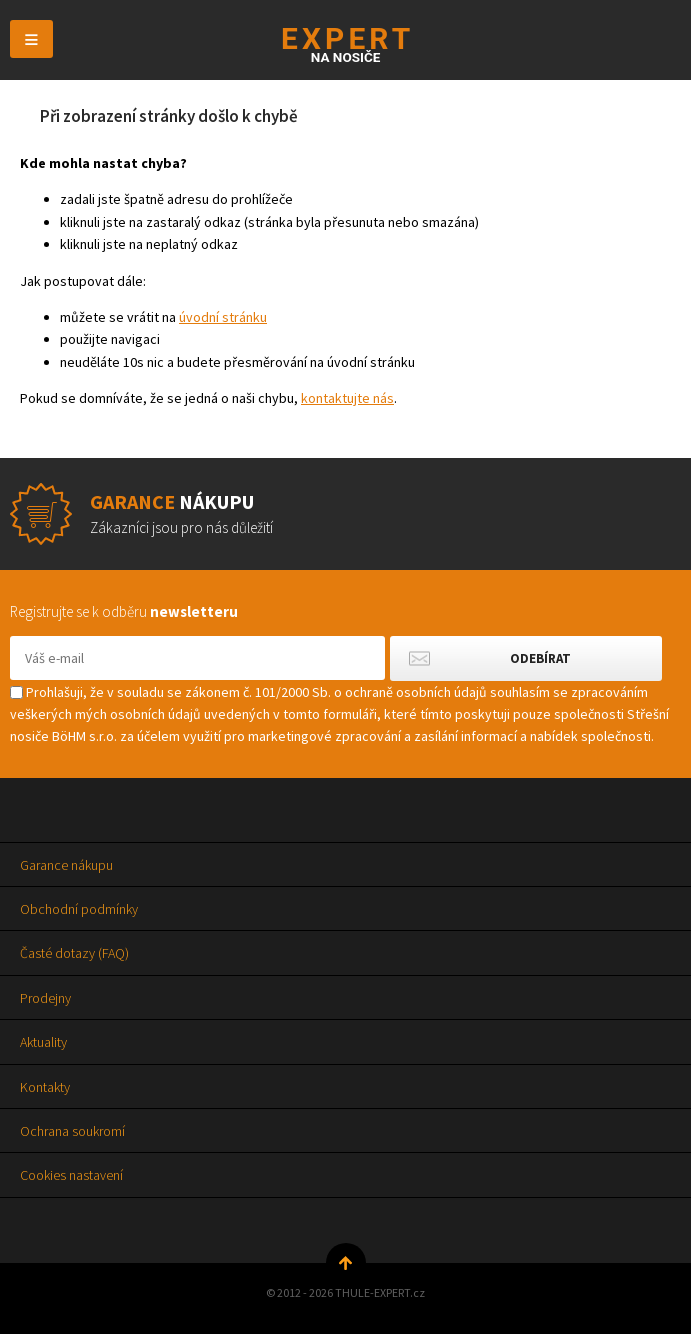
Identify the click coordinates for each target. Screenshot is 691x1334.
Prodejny (45, 998)
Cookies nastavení (71, 1175)
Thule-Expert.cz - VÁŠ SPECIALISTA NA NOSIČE (345, 44)
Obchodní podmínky (79, 909)
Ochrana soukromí (72, 1131)
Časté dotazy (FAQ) (74, 953)
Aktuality (43, 1042)
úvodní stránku (223, 317)
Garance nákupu (66, 865)
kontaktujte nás (347, 398)
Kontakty (45, 1087)
